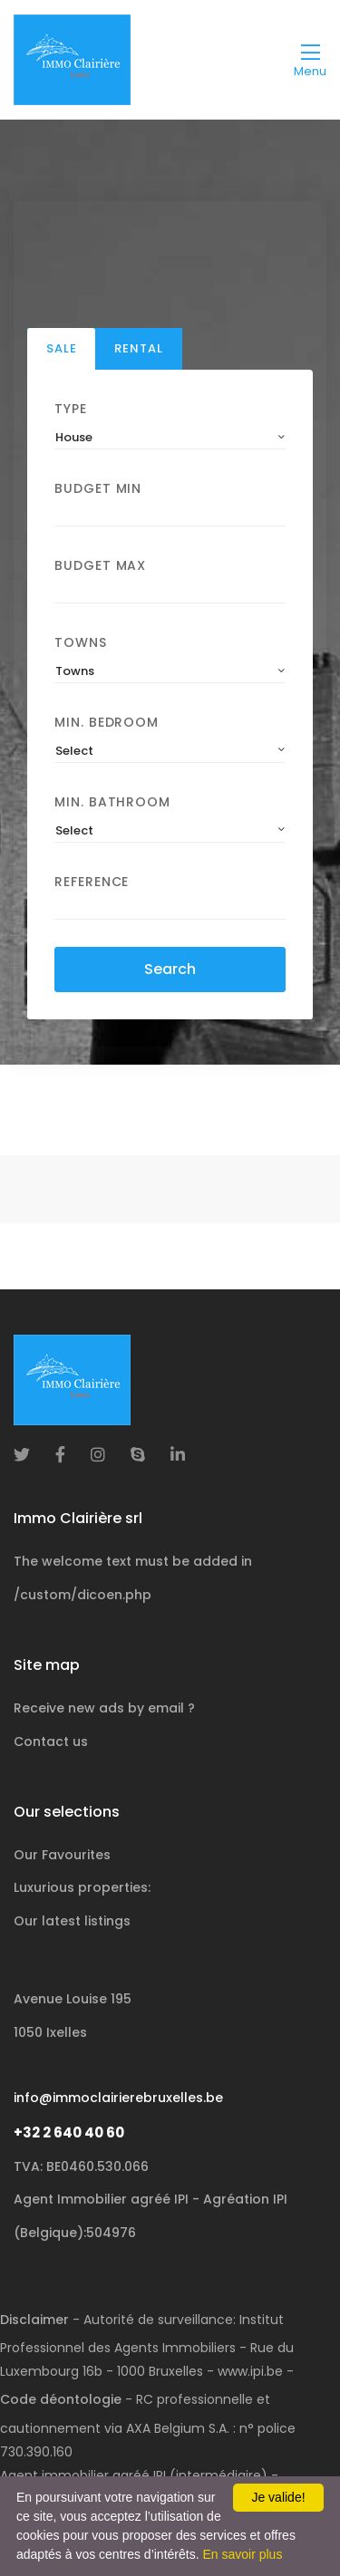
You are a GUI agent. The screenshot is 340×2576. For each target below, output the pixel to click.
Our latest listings (72, 1879)
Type (70, 409)
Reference (91, 882)
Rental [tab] (138, 348)
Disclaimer (34, 2278)
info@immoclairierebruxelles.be (118, 2056)
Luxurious (82, 1846)
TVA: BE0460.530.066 (81, 2125)
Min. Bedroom (106, 722)
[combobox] (170, 438)
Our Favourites (62, 1813)
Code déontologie (60, 2358)
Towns (80, 642)
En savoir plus (242, 2554)
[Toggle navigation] (310, 60)
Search (170, 969)
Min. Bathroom (112, 802)
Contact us (51, 1699)
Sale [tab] (61, 348)
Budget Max (100, 565)
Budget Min (97, 488)
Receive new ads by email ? (104, 1666)
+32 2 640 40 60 (69, 2090)
